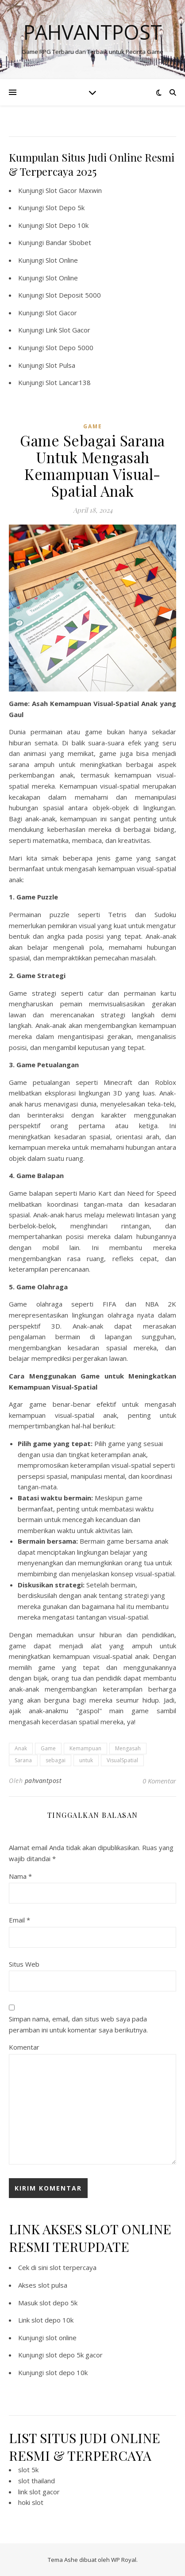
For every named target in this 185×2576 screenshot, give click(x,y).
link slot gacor (39, 2491)
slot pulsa (52, 2285)
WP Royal (123, 2560)
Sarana (23, 1760)
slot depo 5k (58, 2302)
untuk (86, 1760)
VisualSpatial (122, 1760)
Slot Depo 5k (65, 207)
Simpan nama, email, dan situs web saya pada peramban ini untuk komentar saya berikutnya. (78, 2024)
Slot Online (62, 260)
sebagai (56, 1760)
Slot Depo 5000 (69, 347)
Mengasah (128, 1748)
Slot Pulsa (60, 365)
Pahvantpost (92, 32)
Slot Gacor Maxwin (74, 190)
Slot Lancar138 (68, 382)
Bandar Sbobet (68, 242)
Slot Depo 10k (67, 225)
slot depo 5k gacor (74, 2354)
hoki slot (30, 2502)
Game (48, 1748)
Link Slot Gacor (68, 329)
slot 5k (28, 2469)
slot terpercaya (73, 2267)
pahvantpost (43, 1780)
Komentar (24, 2047)
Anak (21, 1748)
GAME (92, 426)
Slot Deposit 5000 (73, 295)
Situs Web (24, 1964)
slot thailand (36, 2480)
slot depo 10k (52, 2319)
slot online (61, 2337)
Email (19, 1919)
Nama (20, 1876)
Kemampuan (85, 1748)
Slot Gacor (61, 312)
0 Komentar (159, 1780)
